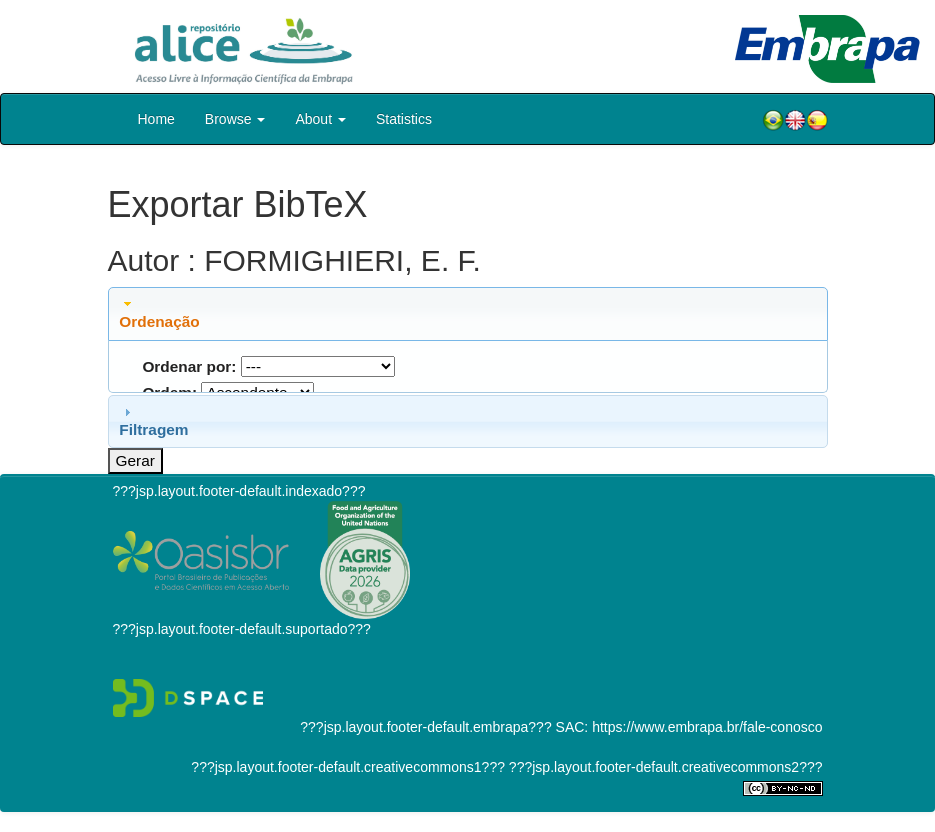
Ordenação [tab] (159, 313)
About (320, 119)
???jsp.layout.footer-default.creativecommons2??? (664, 767)
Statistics (404, 119)
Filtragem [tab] (153, 421)
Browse (235, 119)
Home (156, 119)
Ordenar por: (189, 366)
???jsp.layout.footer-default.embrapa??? (425, 727)
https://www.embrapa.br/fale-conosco (707, 727)
